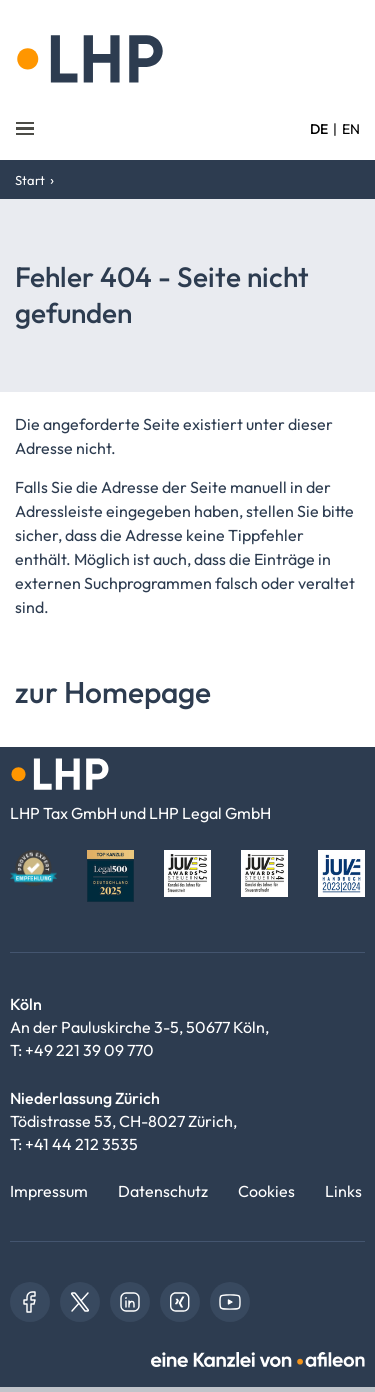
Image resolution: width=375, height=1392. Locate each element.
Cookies (266, 1191)
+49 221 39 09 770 (89, 1050)
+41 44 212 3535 (81, 1144)
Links (343, 1191)
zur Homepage (113, 692)
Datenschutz (163, 1191)
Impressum (49, 1191)
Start (30, 180)
